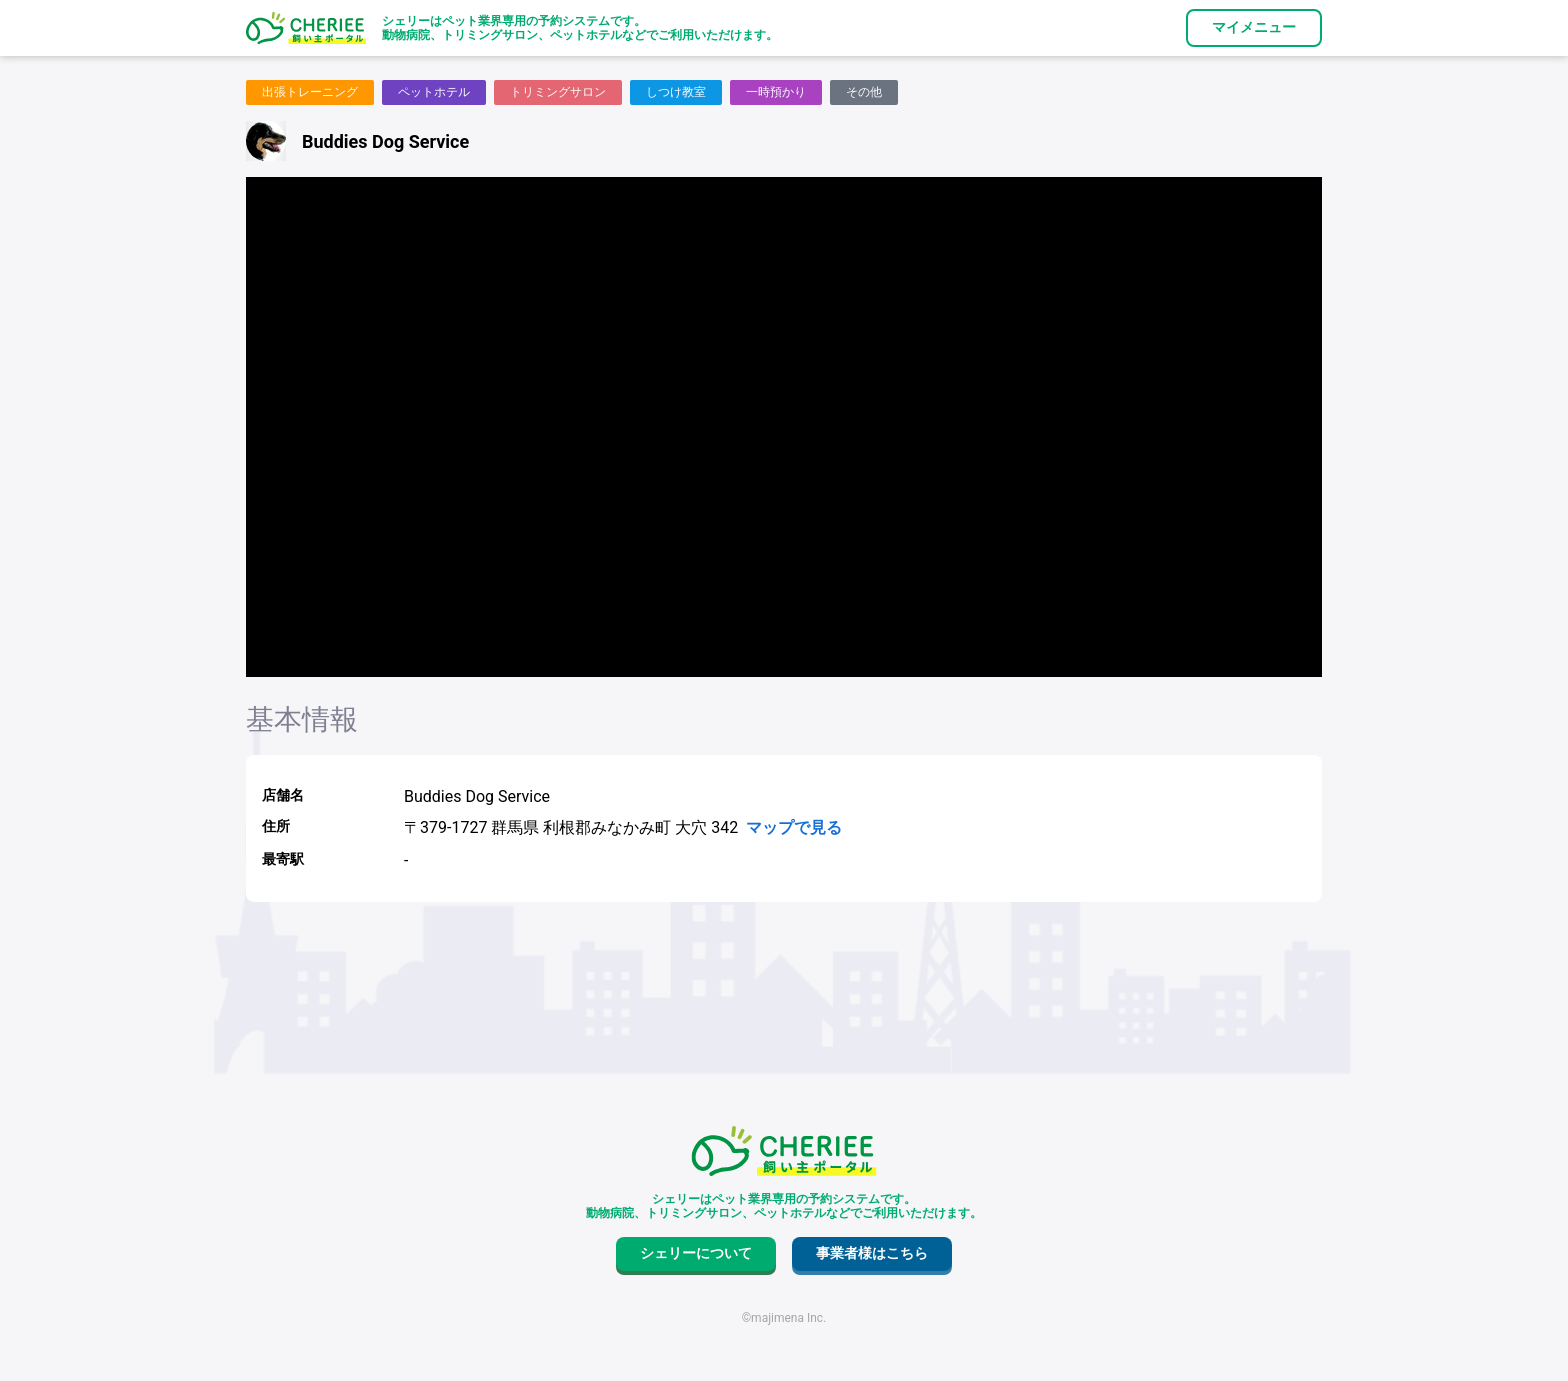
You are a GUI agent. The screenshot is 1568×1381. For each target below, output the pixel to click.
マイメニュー (1254, 27)
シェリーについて (696, 1253)
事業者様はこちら (872, 1253)
